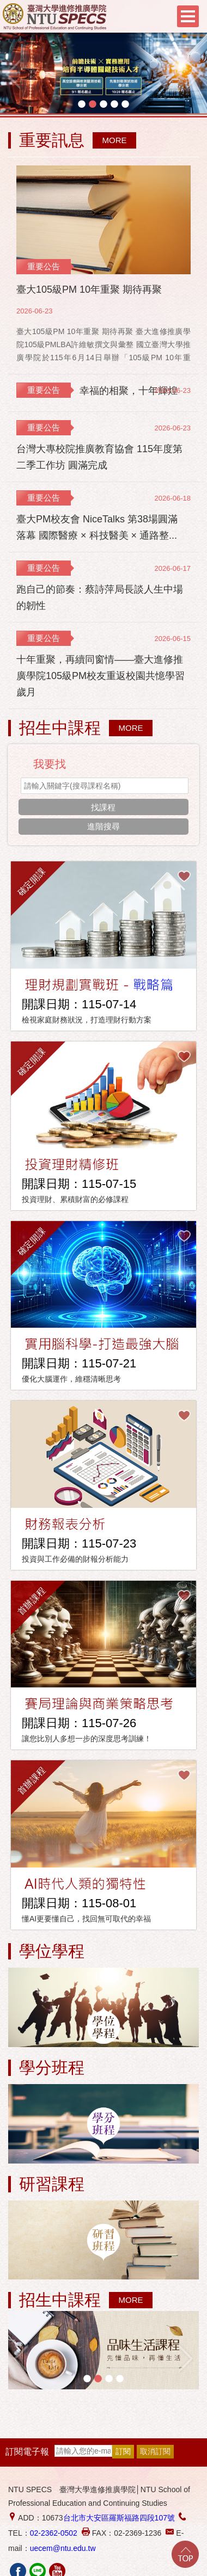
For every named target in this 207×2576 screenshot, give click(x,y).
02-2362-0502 (53, 2533)
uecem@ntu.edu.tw (63, 2548)
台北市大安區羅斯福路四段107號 (119, 2517)
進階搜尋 (103, 826)
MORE (114, 140)
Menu (188, 16)
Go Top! (185, 2554)
